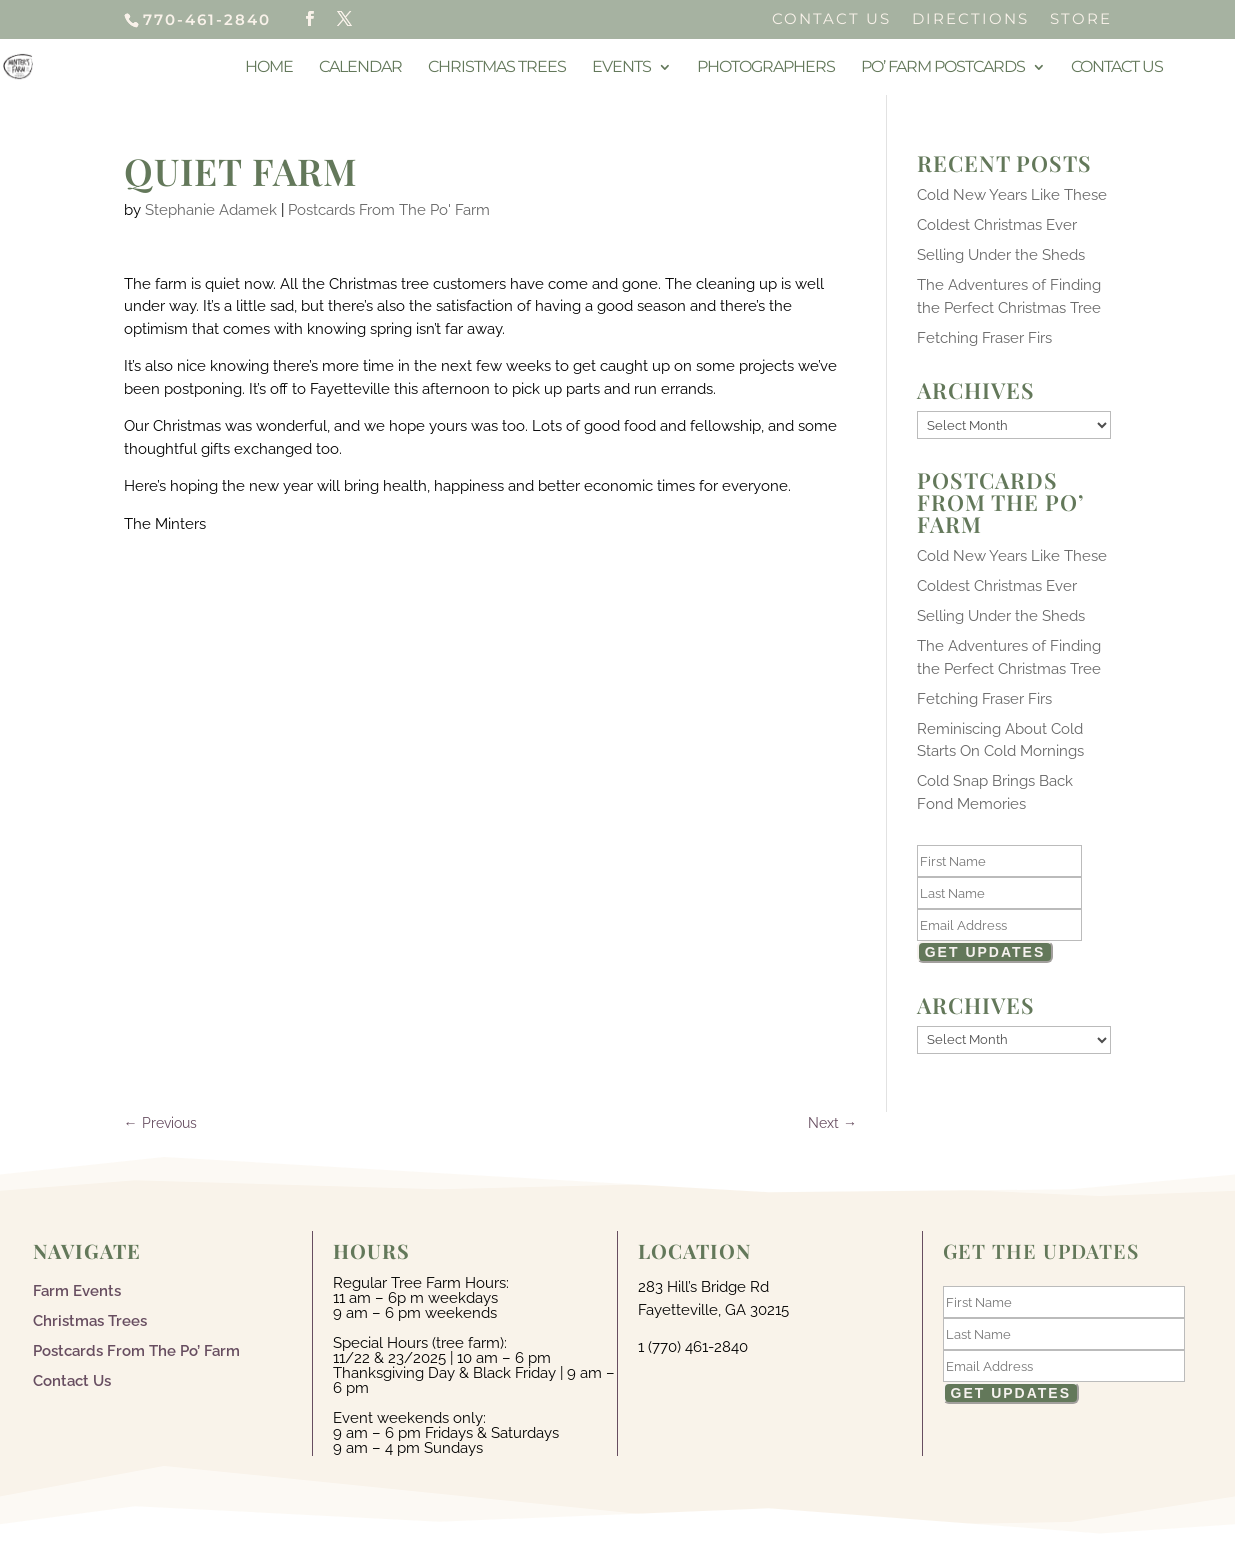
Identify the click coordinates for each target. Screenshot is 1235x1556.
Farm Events (77, 1290)
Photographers (766, 68)
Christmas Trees (497, 68)
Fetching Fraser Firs (984, 338)
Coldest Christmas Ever (997, 225)
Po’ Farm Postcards (943, 68)
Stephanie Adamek (211, 210)
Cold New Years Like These (1012, 195)
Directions (970, 19)
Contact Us (831, 19)
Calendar (360, 68)
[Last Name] (1000, 893)
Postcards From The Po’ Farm (136, 1350)
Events (621, 68)
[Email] (1000, 925)
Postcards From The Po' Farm (389, 210)
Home (269, 68)
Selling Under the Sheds (1001, 255)
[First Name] (1000, 861)
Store (1081, 19)
